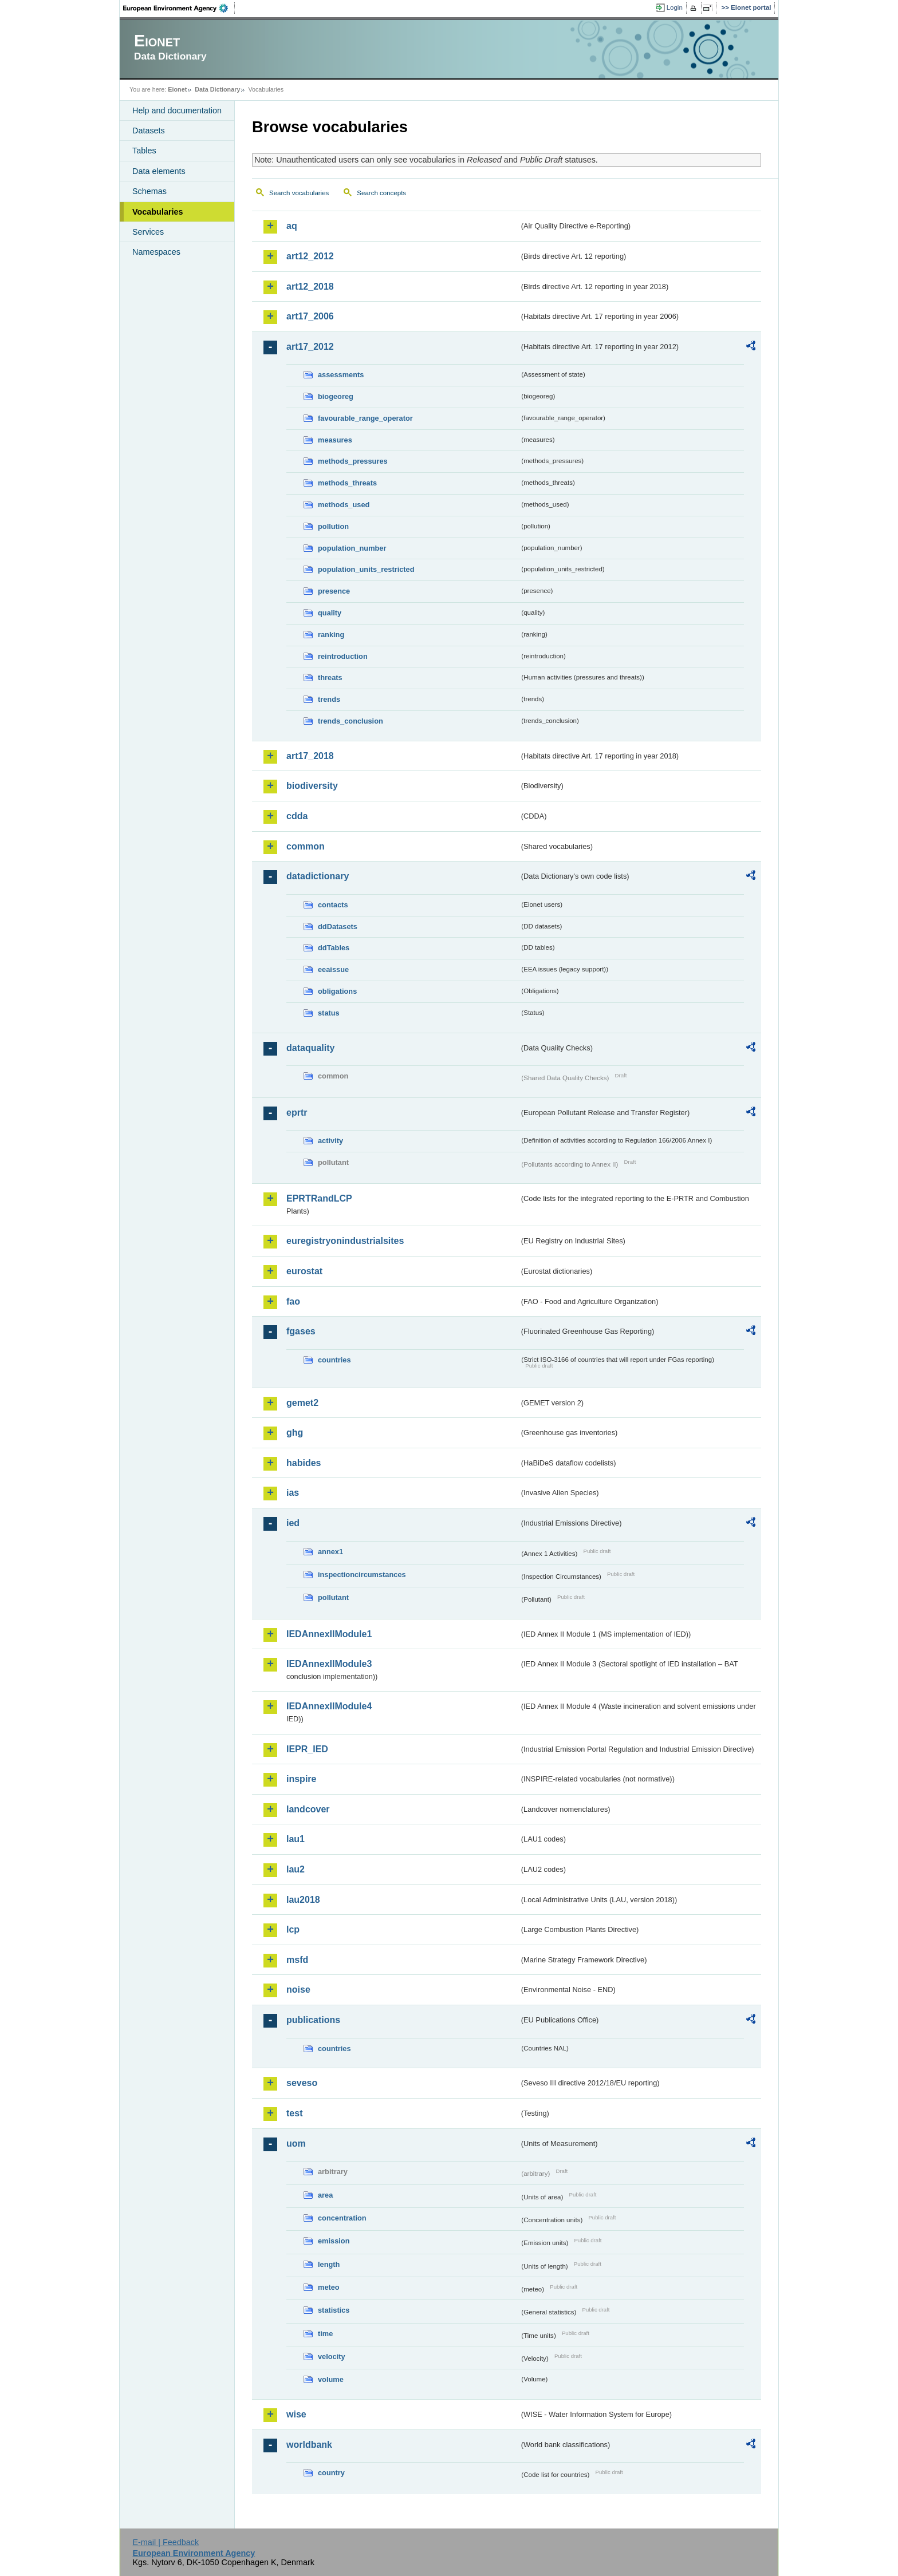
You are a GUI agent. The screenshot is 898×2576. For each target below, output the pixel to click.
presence (334, 591)
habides (303, 1463)
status (329, 1013)
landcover (308, 1809)
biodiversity (312, 786)
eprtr (296, 1112)
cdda (297, 816)
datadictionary (317, 876)
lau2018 (303, 1900)
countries (334, 1360)
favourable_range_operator (365, 418)
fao (293, 1301)
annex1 (330, 1551)
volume (331, 2379)
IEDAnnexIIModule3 (329, 1664)
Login (675, 7)
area (325, 2195)
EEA (179, 8)
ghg (294, 1432)
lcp (293, 1929)
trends (329, 699)
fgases (301, 1331)
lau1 (295, 1839)
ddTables (333, 947)
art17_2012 (310, 346)
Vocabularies (157, 211)
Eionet (177, 89)
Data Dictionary (217, 89)
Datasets (148, 130)
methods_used (343, 504)
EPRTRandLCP (319, 1198)
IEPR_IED (307, 1749)
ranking (331, 634)
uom (296, 2143)
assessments (341, 374)
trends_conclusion (350, 721)
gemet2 (302, 1403)
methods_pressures (353, 461)
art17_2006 (310, 316)
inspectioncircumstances (362, 1574)
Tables (144, 150)
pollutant (333, 1597)
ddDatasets (337, 926)
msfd (297, 1960)
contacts (333, 904)
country (331, 2472)
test (294, 2113)
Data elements (159, 171)
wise (296, 2414)
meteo (329, 2287)
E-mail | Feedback (165, 2542)
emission (333, 2241)
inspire (301, 1779)
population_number (352, 548)
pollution (333, 526)
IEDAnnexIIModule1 (329, 1634)
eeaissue (333, 969)
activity (330, 1140)
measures (335, 440)
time (325, 2333)
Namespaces (156, 251)
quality (329, 613)
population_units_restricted (366, 569)
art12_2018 (310, 286)
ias (292, 1493)
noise (298, 1989)
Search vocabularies (299, 192)
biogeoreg (335, 396)
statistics (333, 2310)
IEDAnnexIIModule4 (329, 1706)
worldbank (309, 2444)
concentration (342, 2218)
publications (313, 2020)
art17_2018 (310, 756)
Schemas (149, 191)
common (305, 846)
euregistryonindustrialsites (345, 1241)
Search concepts (381, 192)
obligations (337, 991)
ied (293, 1523)
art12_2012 (310, 256)
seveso (301, 2083)
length (329, 2264)
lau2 (295, 1869)
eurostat (304, 1271)
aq (291, 226)
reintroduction (343, 656)
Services (148, 231)
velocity (331, 2356)
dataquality (310, 1048)
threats (330, 677)
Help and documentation (177, 110)
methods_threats (347, 483)
